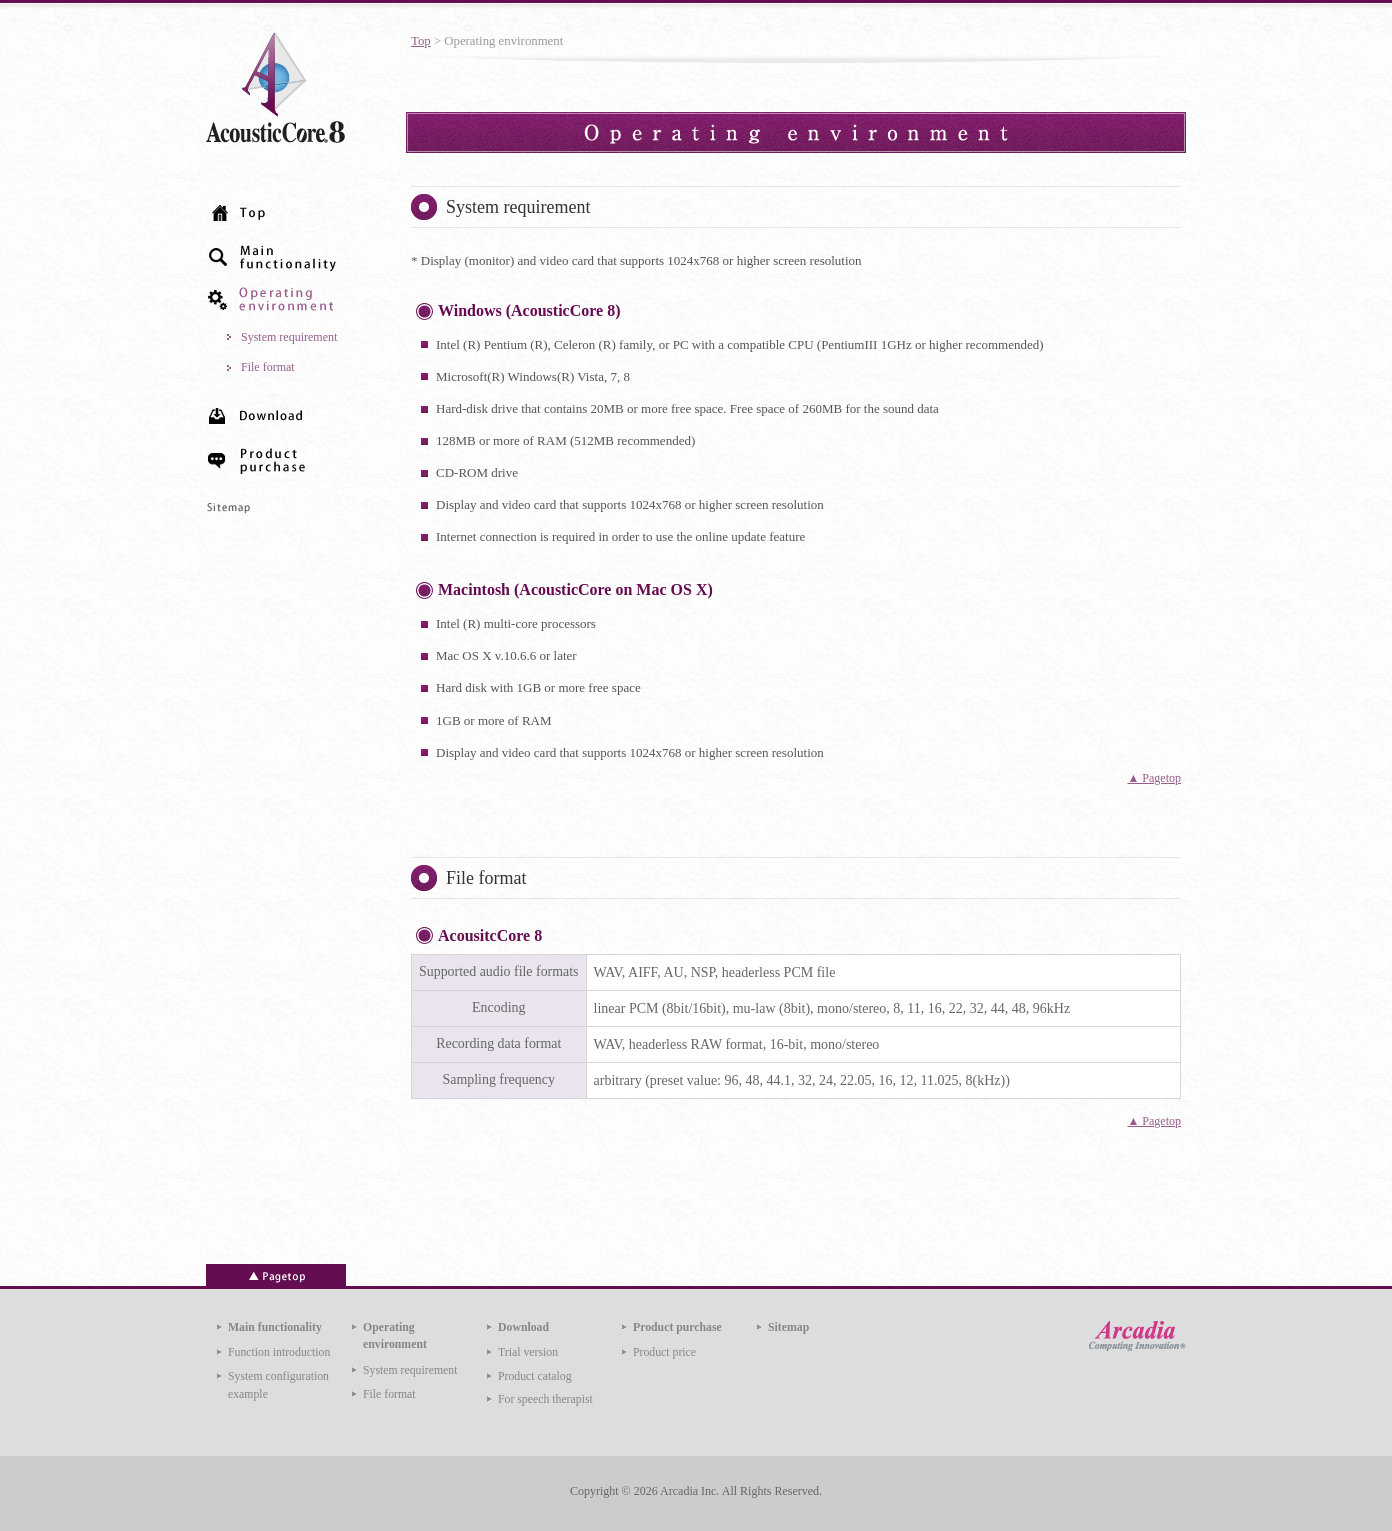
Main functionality (275, 1327)
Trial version (528, 1352)
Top (421, 41)
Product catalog (535, 1376)
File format (268, 367)
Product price (664, 1352)
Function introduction (279, 1352)
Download (523, 1327)
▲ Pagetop (1154, 778)
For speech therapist (545, 1399)
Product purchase (677, 1327)
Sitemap (788, 1327)
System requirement (289, 337)
